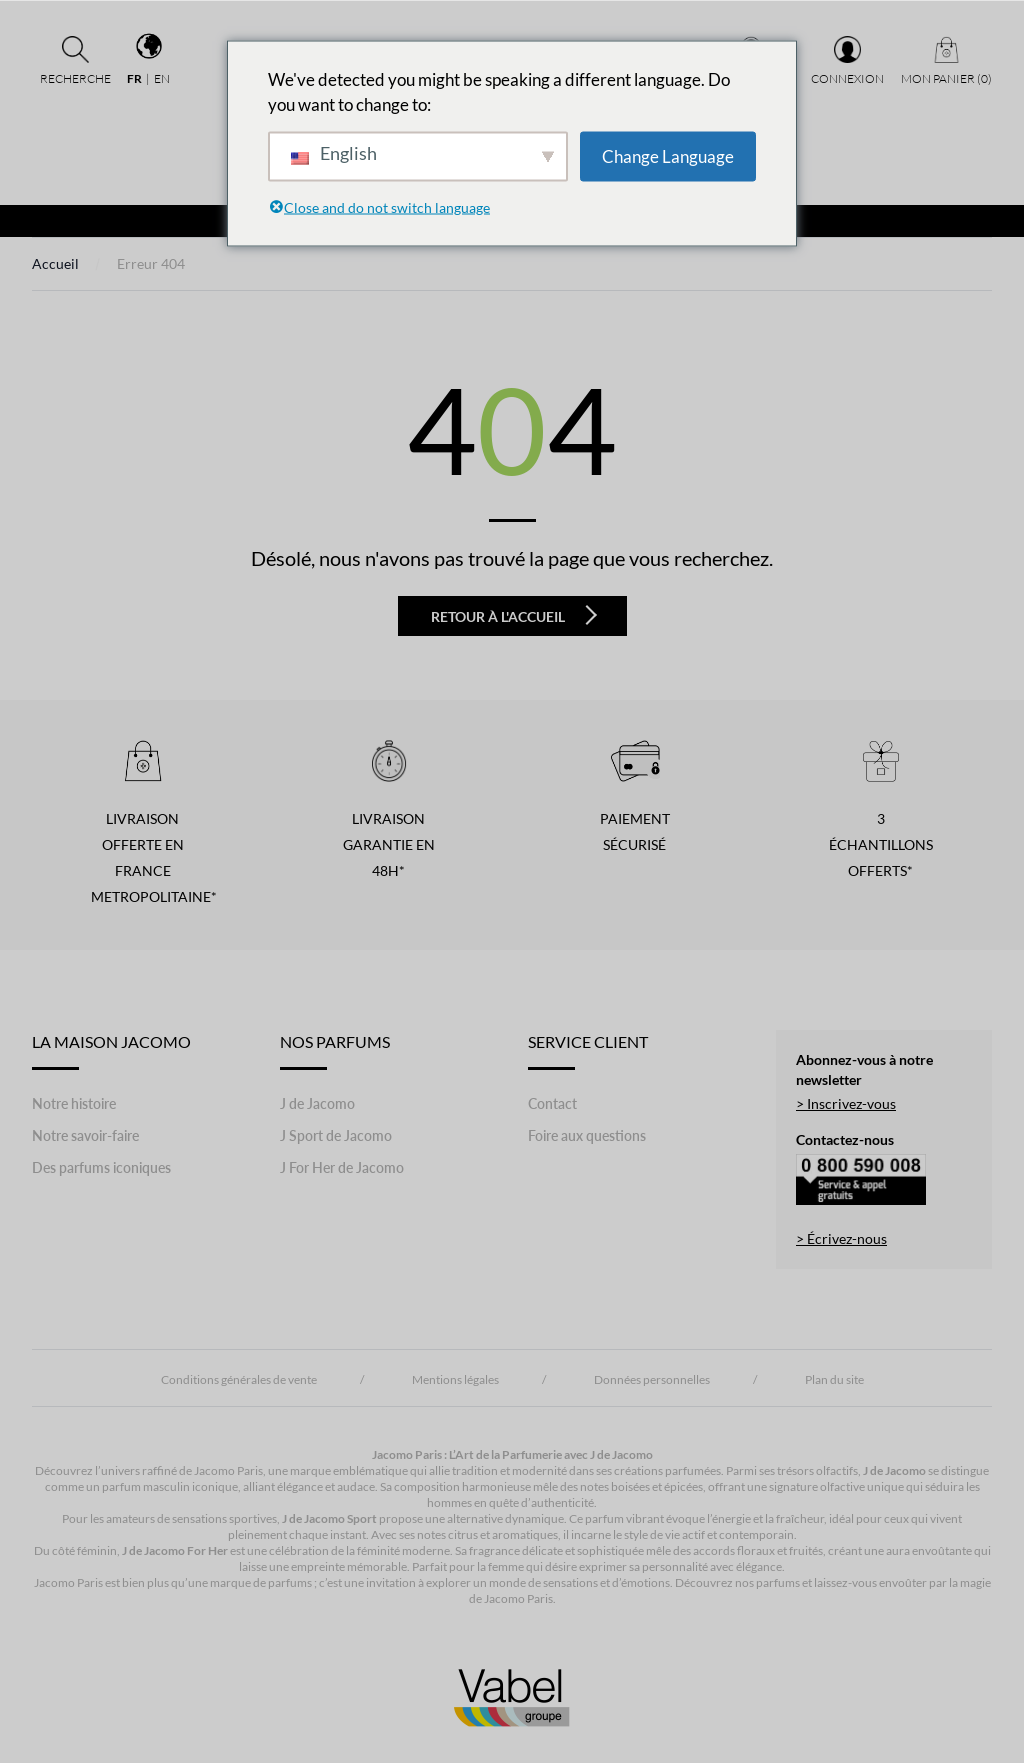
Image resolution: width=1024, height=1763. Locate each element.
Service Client (588, 1051)
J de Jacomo (317, 1103)
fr (134, 78)
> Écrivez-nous (841, 1238)
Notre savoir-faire (85, 1135)
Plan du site (834, 1379)
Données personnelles (652, 1379)
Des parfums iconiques (101, 1167)
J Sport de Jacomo (336, 1135)
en (162, 78)
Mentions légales (455, 1379)
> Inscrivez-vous (846, 1103)
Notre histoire (74, 1103)
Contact (552, 1103)
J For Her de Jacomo (342, 1167)
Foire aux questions (587, 1135)
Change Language (668, 155)
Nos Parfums (335, 1051)
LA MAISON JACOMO (111, 1051)
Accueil (55, 263)
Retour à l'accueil (514, 615)
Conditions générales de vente (239, 1379)
